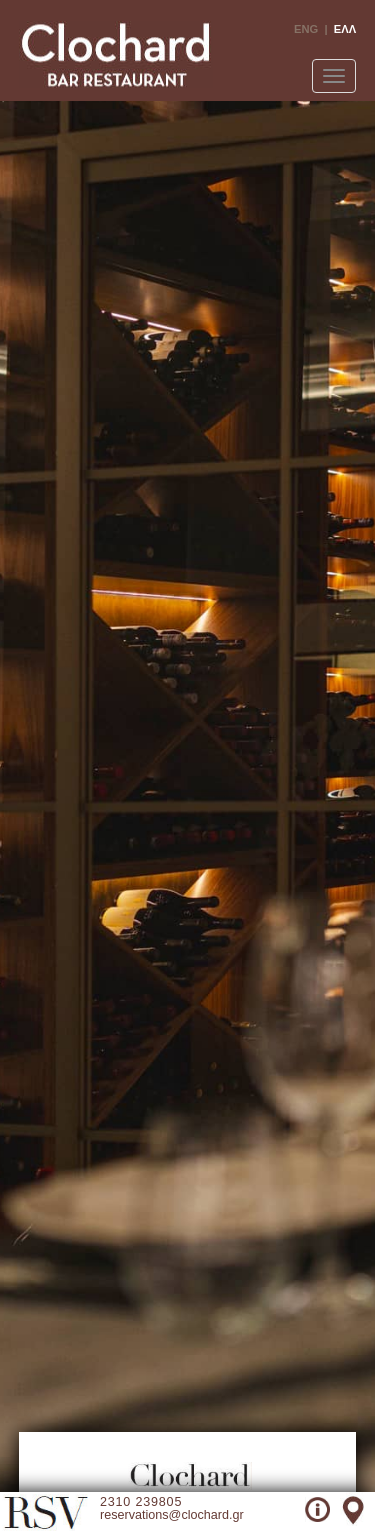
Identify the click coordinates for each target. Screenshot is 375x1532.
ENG (306, 29)
